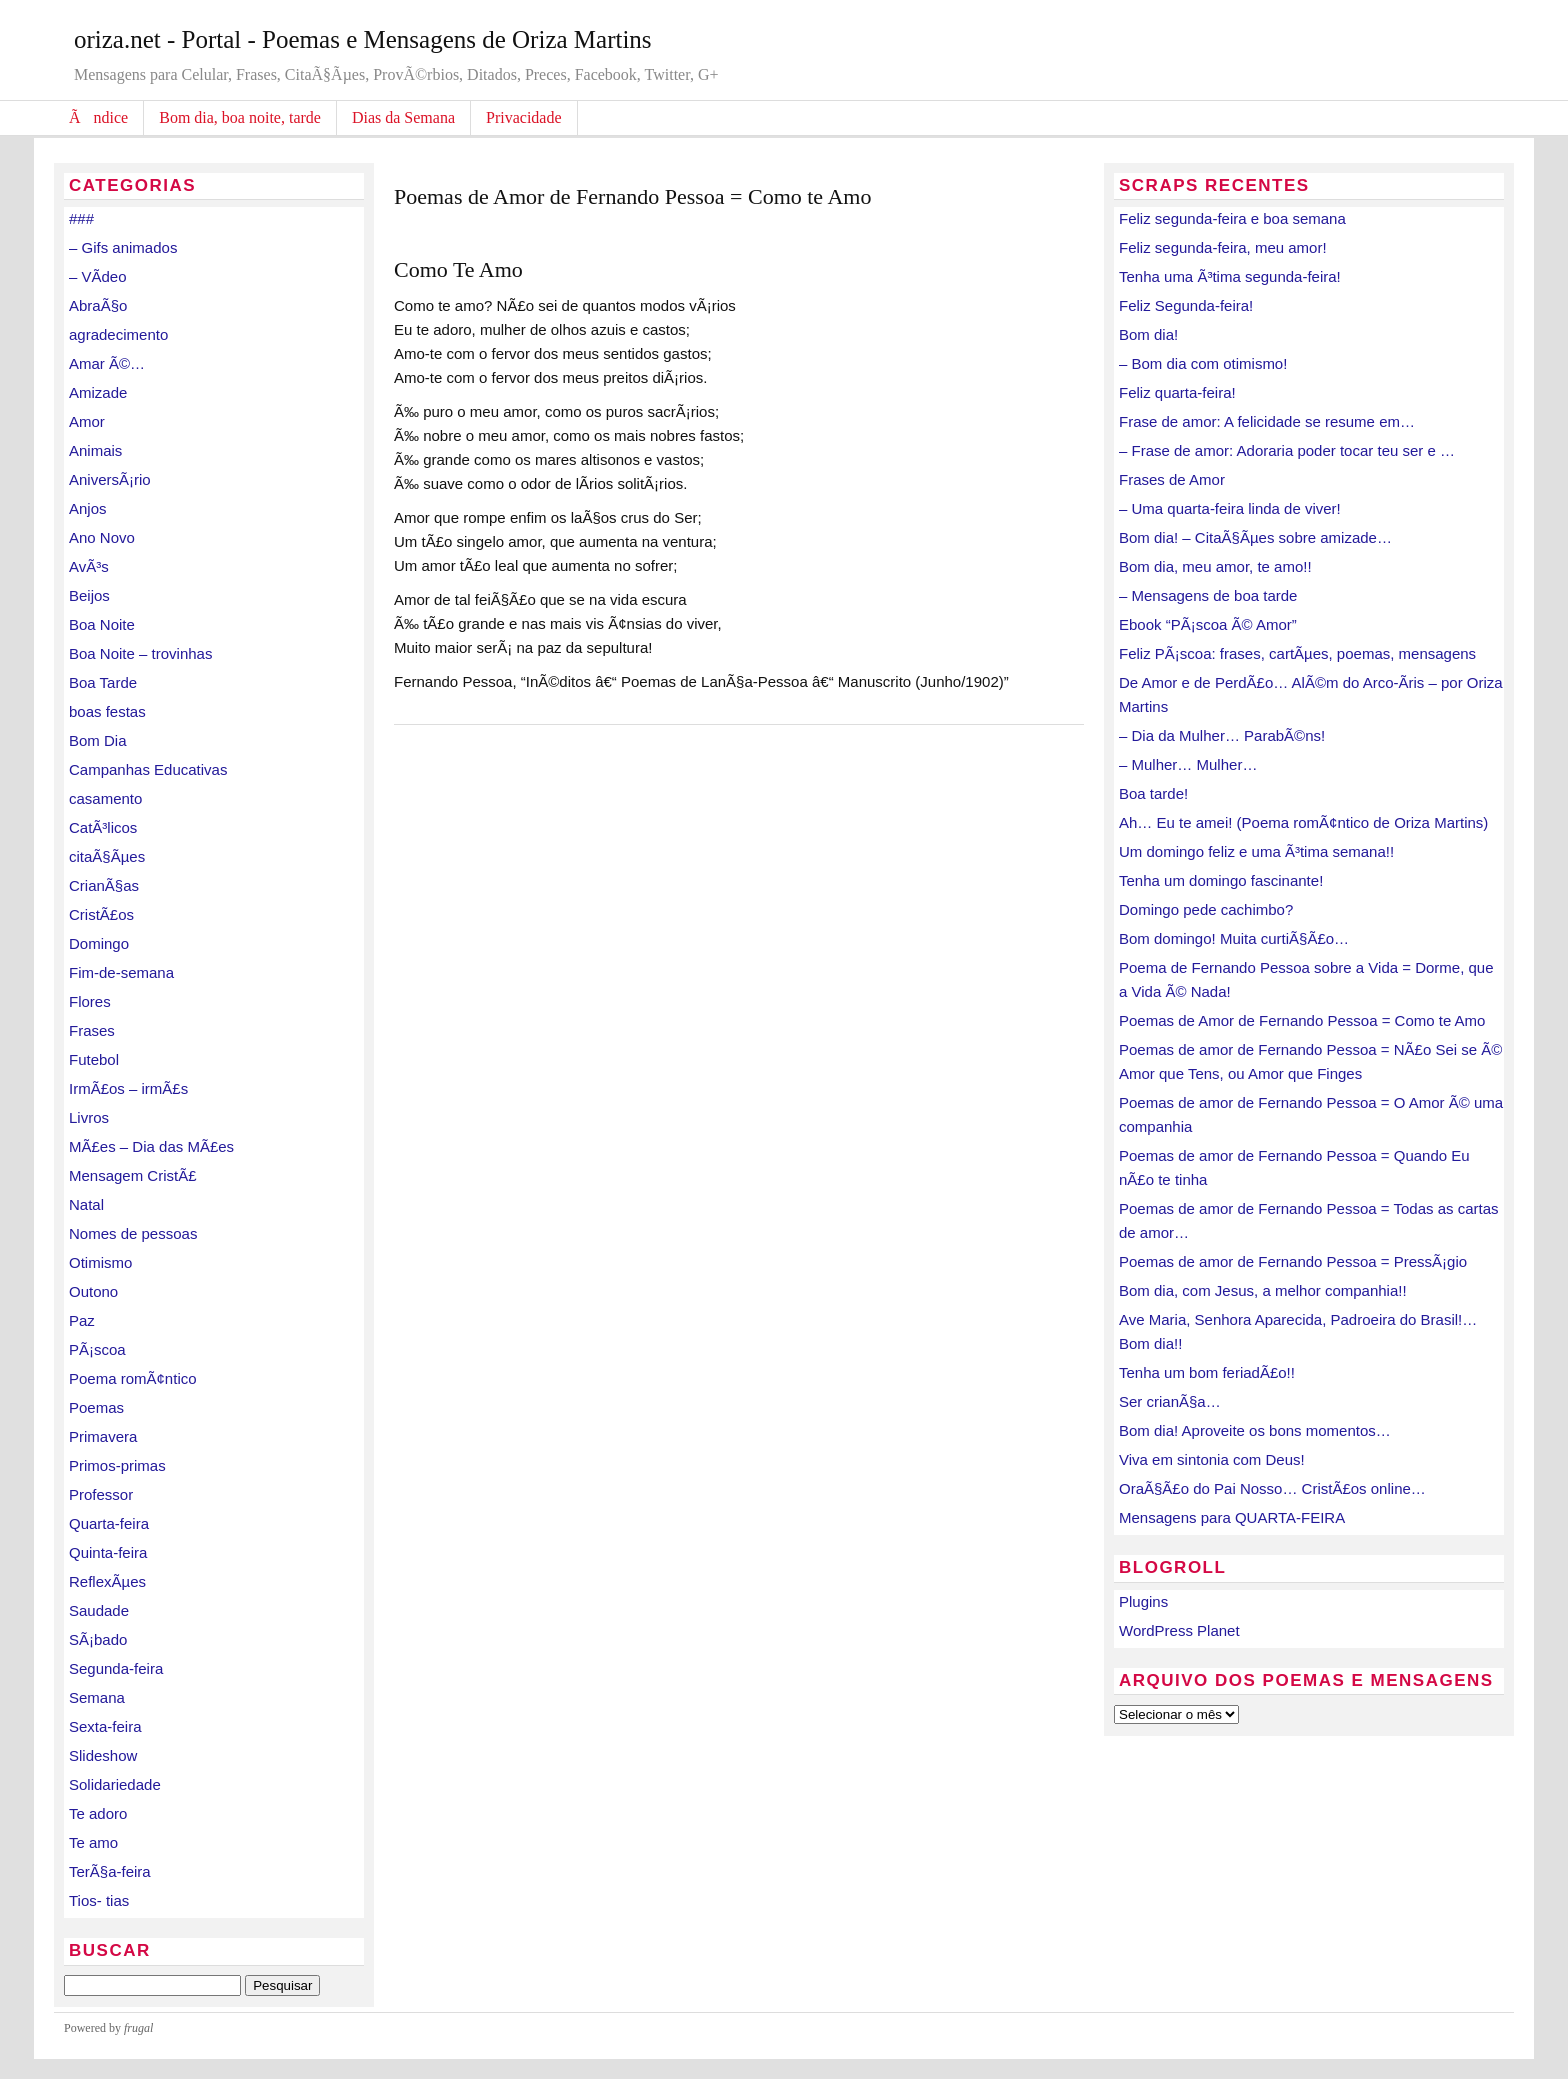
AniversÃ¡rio (110, 479)
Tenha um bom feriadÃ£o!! (1207, 1372)
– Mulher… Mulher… (1188, 764)
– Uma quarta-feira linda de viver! (1230, 508)
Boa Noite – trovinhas (140, 653)
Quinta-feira (108, 1552)
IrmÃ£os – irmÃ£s (128, 1088)
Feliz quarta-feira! (1177, 392)
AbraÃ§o (98, 305)
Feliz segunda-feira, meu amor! (1223, 247)
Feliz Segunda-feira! (1186, 305)
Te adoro (98, 1813)
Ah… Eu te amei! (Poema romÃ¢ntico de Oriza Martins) (1303, 822)
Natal (86, 1204)
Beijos (89, 595)
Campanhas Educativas (148, 769)
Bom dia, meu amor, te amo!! (1215, 566)
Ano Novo (102, 537)
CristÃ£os (101, 914)
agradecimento (118, 334)
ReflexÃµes (107, 1581)
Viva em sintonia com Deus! (1212, 1459)
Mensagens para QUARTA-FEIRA (1232, 1517)
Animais (95, 450)
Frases (92, 1030)
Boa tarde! (1153, 793)
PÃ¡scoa (97, 1349)
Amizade (98, 392)
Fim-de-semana (121, 972)
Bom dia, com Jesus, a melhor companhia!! (1263, 1290)
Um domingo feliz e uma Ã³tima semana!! (1256, 851)
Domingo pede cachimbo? (1206, 909)
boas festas (107, 711)
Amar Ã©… (107, 363)
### (81, 218)
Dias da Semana (403, 117)
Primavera (103, 1436)
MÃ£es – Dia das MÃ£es (151, 1146)
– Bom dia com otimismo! (1203, 363)
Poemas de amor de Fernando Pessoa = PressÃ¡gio (1293, 1261)
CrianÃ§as (104, 885)
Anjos (88, 508)
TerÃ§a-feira (110, 1871)
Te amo (93, 1842)
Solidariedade (115, 1784)
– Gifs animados (123, 247)
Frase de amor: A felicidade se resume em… (1267, 421)
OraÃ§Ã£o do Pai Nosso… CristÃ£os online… (1272, 1488)
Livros (89, 1117)
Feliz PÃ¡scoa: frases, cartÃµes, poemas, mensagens (1297, 653)
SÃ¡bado (98, 1639)
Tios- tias (99, 1900)
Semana (97, 1697)
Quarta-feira (109, 1523)
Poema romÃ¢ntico (133, 1378)
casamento (105, 798)
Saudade (99, 1610)
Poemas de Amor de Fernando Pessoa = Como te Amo (1302, 1020)
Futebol (94, 1059)
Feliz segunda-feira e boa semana (1232, 218)
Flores (90, 1001)
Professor (101, 1494)
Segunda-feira (116, 1668)
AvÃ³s (89, 566)
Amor (87, 421)
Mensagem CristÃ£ (133, 1175)
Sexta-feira (105, 1726)
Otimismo (100, 1262)
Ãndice (98, 117)
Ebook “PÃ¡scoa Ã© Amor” (1208, 624)
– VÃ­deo (98, 276)
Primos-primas (117, 1465)
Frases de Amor (1172, 479)
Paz (82, 1320)
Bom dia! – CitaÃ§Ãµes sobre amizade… (1255, 537)
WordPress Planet (1179, 1630)
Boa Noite (102, 624)
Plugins (1143, 1601)
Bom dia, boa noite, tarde (240, 117)
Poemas (96, 1407)
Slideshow (103, 1755)
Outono (93, 1291)
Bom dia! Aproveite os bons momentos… (1255, 1430)
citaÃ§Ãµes (107, 856)
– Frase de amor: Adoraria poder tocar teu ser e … (1287, 450)
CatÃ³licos (103, 827)
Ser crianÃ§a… (1170, 1401)
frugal (138, 2028)
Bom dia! (1148, 334)
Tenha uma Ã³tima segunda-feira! (1230, 276)
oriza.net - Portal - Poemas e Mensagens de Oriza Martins (363, 39)
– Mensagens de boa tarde (1208, 595)
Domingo (99, 943)
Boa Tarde (103, 682)
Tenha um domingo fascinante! (1221, 880)
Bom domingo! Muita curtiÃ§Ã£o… (1234, 938)
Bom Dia (98, 740)
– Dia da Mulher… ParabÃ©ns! (1222, 735)
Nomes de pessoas (133, 1233)
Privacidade (524, 117)
